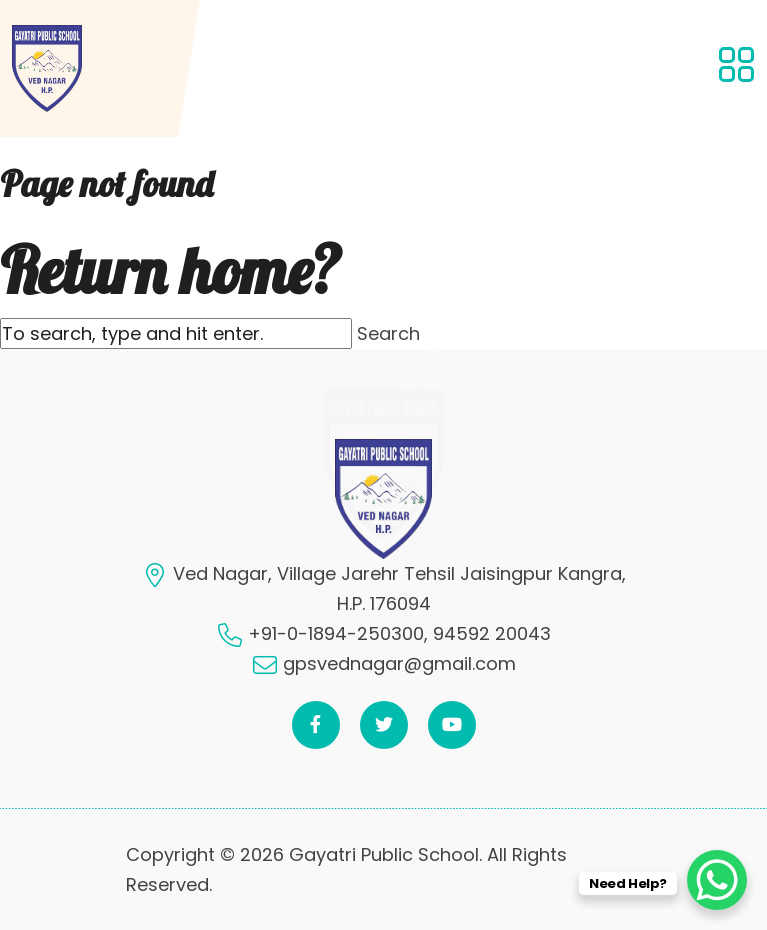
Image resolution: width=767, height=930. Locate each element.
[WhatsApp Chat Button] (717, 880)
